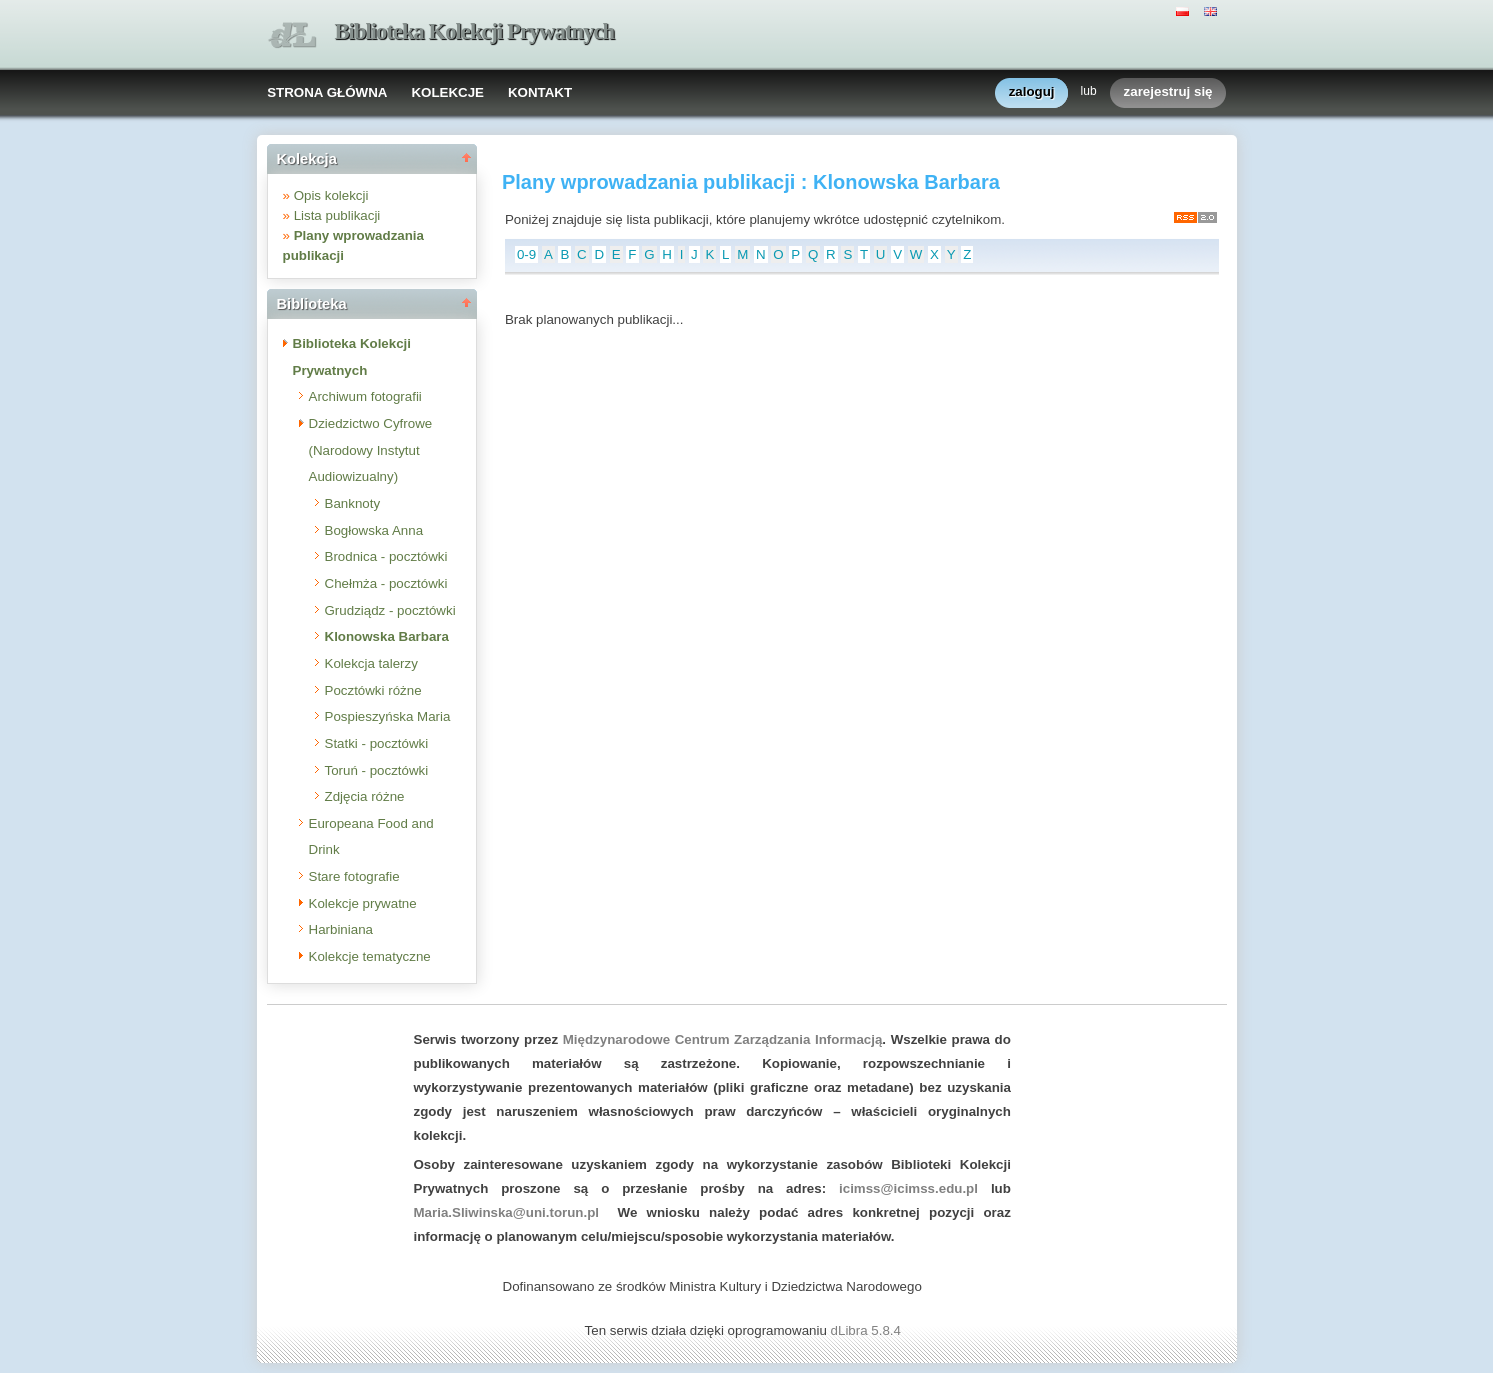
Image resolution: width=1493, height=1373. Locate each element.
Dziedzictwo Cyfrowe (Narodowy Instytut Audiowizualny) (371, 450)
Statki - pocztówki (377, 743)
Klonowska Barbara (387, 636)
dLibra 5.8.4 (868, 1330)
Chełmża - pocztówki (386, 583)
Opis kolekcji (331, 195)
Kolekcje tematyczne (370, 956)
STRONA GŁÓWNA (327, 92)
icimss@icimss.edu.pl (908, 1188)
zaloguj (1032, 92)
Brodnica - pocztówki (386, 556)
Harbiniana (341, 929)
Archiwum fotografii (365, 396)
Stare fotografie (354, 876)
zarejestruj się (1168, 92)
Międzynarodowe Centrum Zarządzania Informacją (723, 1039)
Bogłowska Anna (374, 530)
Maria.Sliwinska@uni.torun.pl (507, 1212)
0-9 (526, 254)
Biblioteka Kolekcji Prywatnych (475, 31)
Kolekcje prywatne (363, 903)
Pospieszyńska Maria (388, 716)
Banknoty (353, 503)
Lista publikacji (337, 215)
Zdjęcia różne (365, 796)
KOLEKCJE (447, 92)
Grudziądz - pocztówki (390, 610)
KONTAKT (540, 92)
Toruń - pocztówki (377, 770)
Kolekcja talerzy (371, 663)
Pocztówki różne (373, 690)
